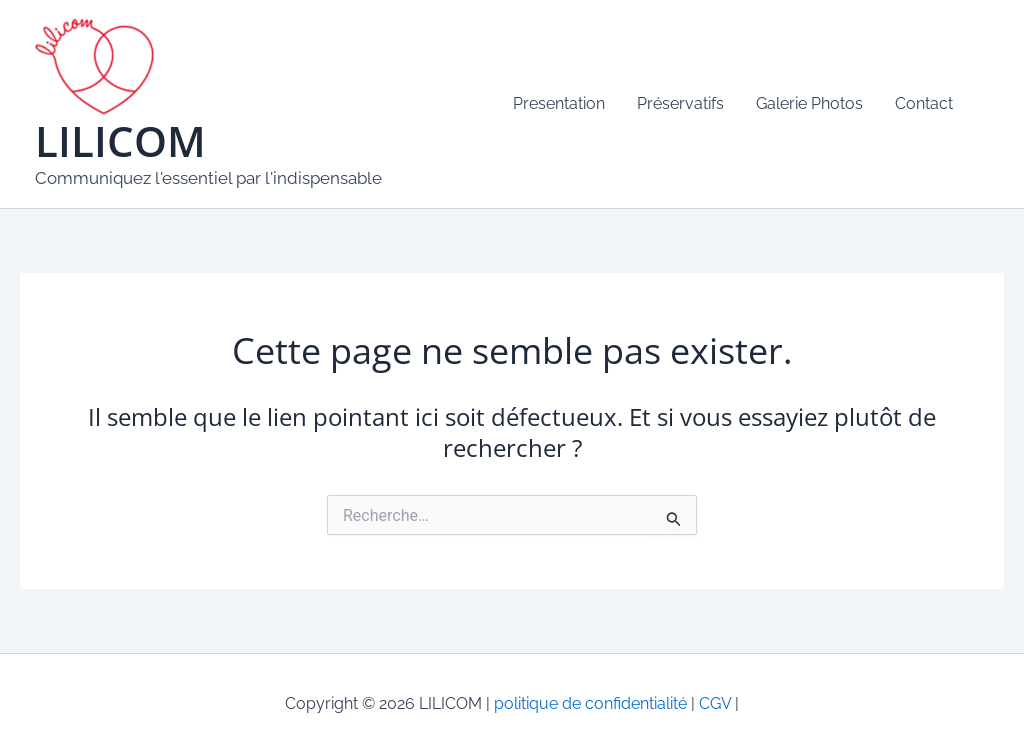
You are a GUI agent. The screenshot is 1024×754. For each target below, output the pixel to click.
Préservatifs (680, 103)
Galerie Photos (809, 103)
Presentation (559, 103)
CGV (713, 703)
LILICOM (120, 140)
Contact (924, 103)
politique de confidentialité (590, 703)
